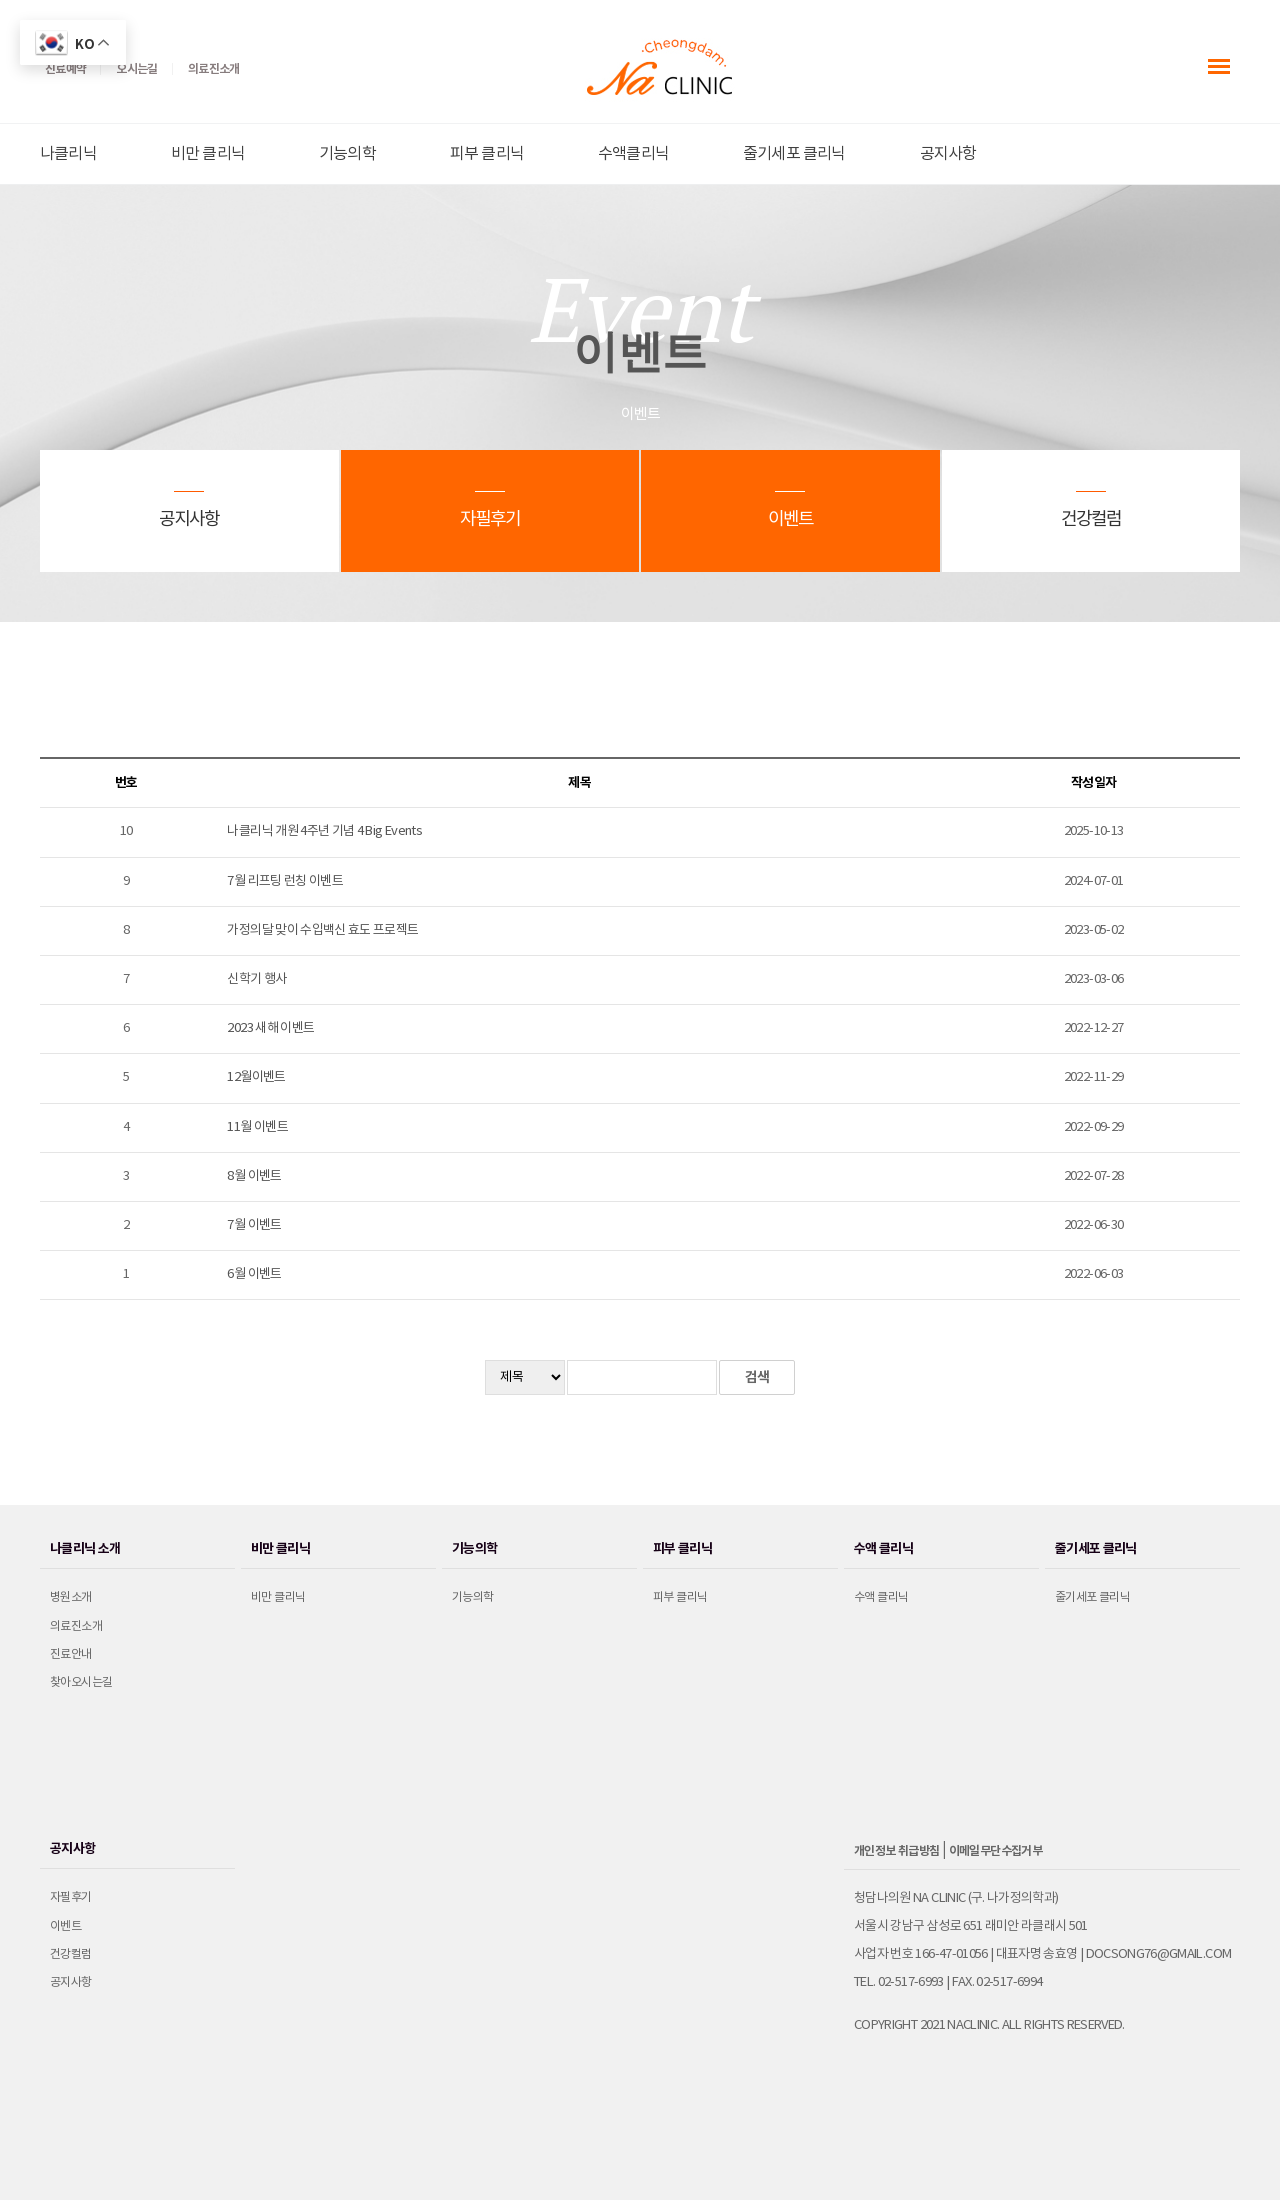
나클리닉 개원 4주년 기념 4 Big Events (324, 831)
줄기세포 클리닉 (794, 154)
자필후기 (71, 1897)
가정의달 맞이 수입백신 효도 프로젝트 (322, 930)
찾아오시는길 (81, 1682)
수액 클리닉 (881, 1597)
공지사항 (948, 154)
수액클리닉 (633, 154)
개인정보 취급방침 (897, 1851)
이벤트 (65, 1926)
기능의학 (347, 154)
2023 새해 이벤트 (270, 1028)
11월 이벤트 (257, 1127)
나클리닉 (68, 154)
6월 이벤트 (254, 1274)
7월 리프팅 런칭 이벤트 (285, 881)
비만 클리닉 (208, 154)
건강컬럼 (71, 1954)
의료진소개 (76, 1626)
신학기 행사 (256, 979)
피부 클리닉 (487, 154)
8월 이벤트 (254, 1176)
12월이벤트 (256, 1077)
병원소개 (71, 1597)
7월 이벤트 (254, 1225)
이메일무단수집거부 (996, 1851)
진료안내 (71, 1654)
